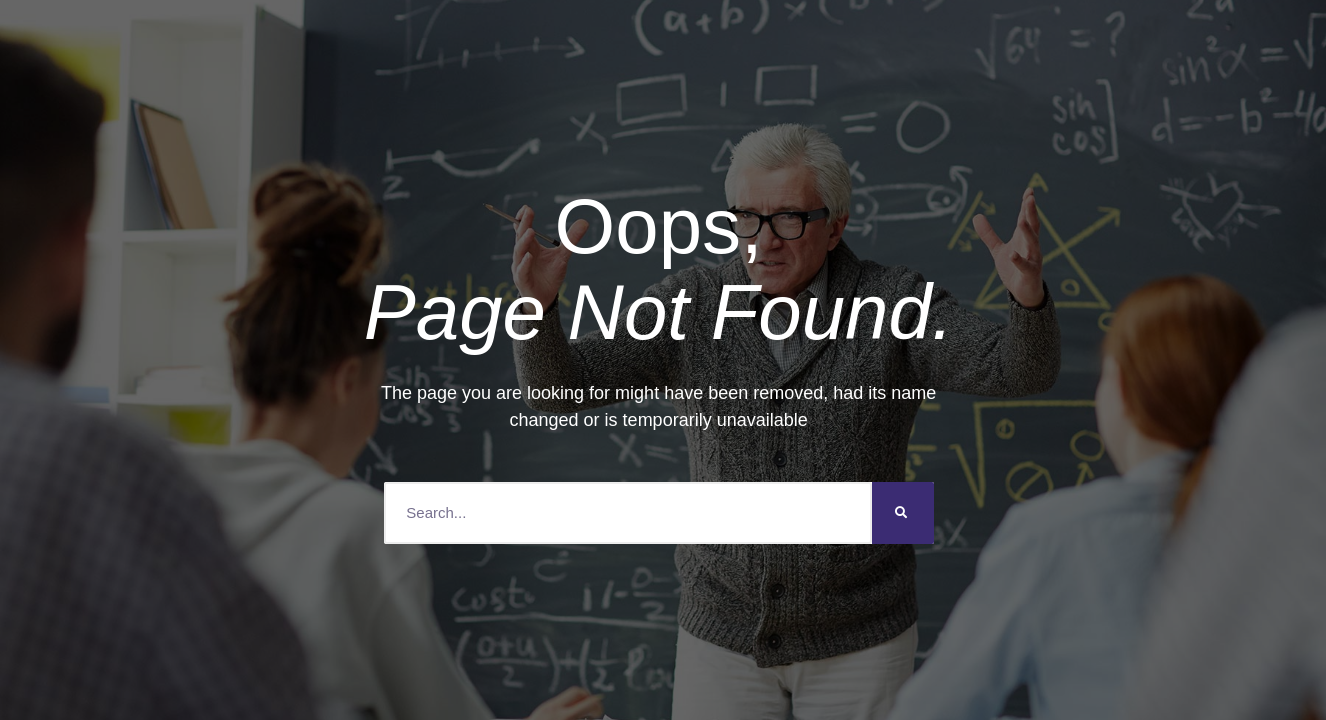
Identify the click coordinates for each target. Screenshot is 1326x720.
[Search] (903, 513)
